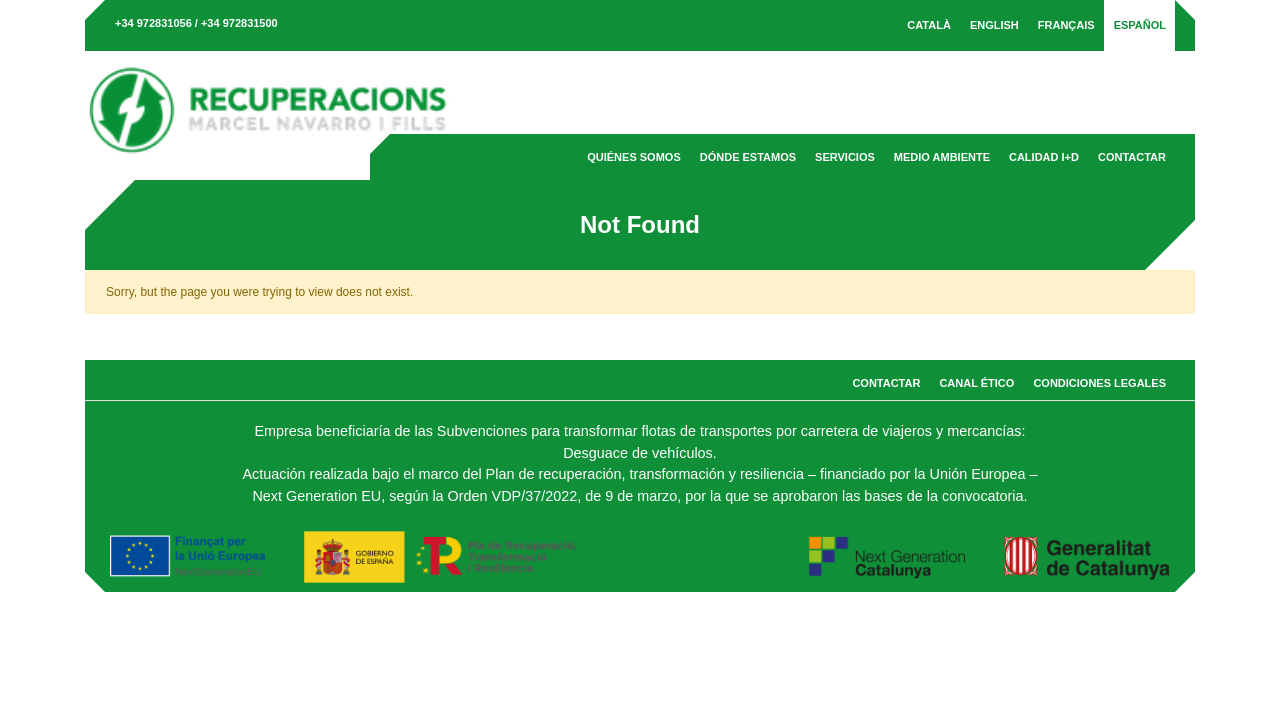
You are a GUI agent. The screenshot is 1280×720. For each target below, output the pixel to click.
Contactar (1132, 157)
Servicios (845, 157)
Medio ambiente (942, 157)
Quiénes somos (634, 157)
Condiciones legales (1099, 383)
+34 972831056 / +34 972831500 (196, 23)
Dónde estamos (748, 157)
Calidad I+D (1044, 157)
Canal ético (976, 383)
